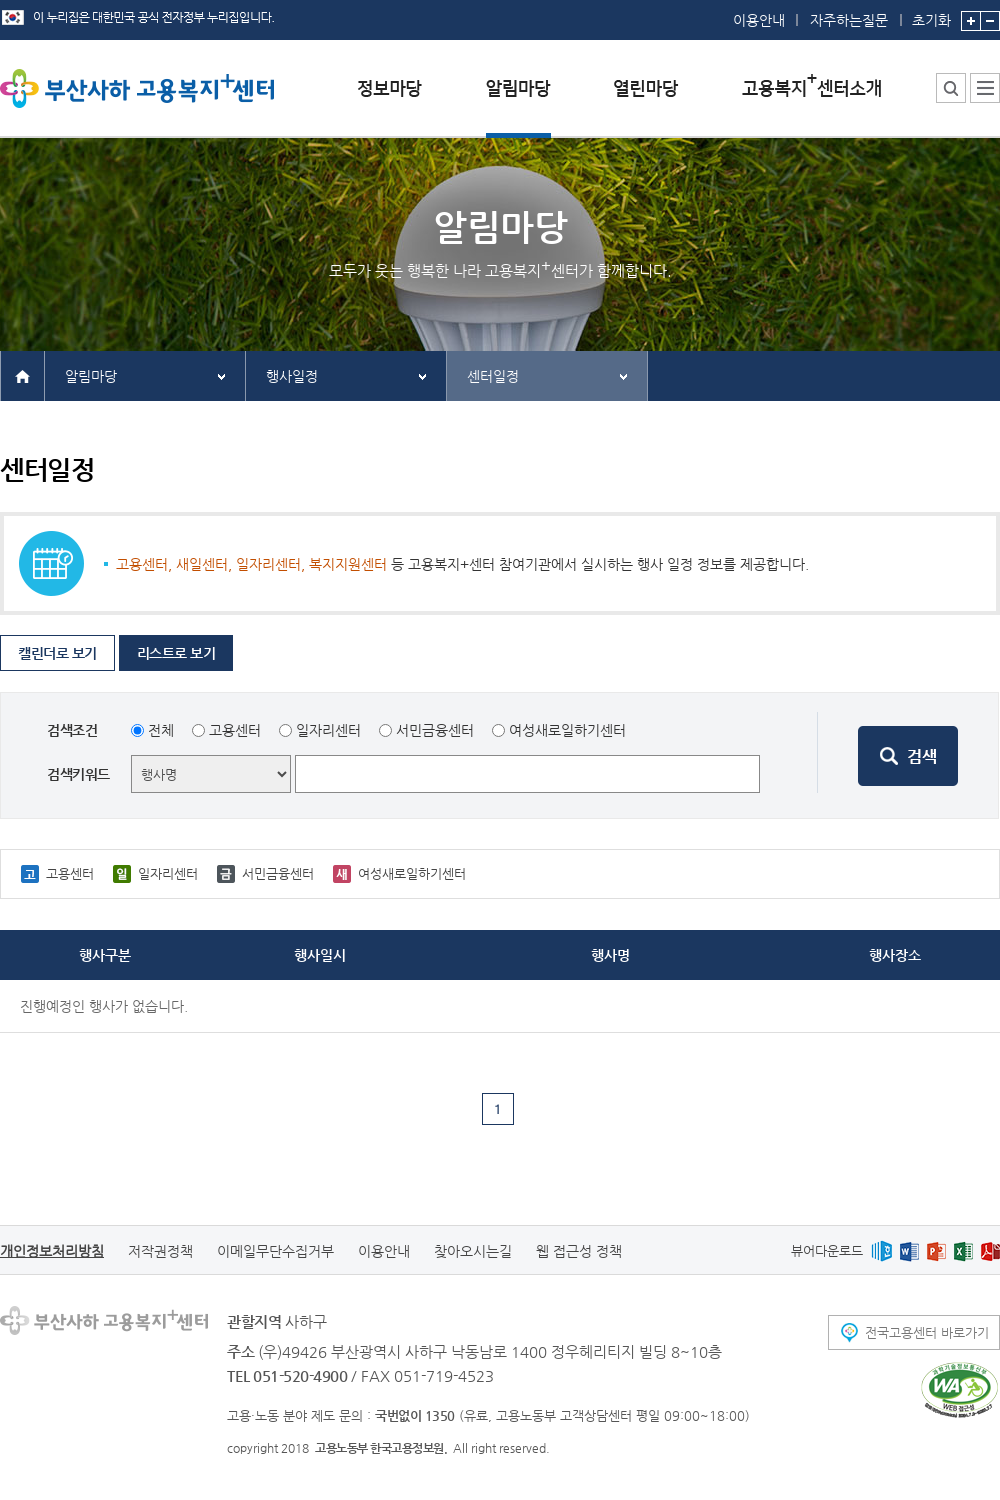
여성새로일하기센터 (567, 730)
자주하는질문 (849, 20)
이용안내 (759, 20)
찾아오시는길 (473, 1251)
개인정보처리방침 (52, 1251)
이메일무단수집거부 (275, 1251)
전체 (161, 730)
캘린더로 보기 (57, 653)
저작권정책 (160, 1251)
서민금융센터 (435, 730)
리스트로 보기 (176, 653)
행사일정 (292, 376)
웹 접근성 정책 (579, 1251)
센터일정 (493, 376)
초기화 (931, 14)
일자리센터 (328, 730)
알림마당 (91, 376)
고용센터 (235, 730)
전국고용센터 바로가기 (927, 1332)
